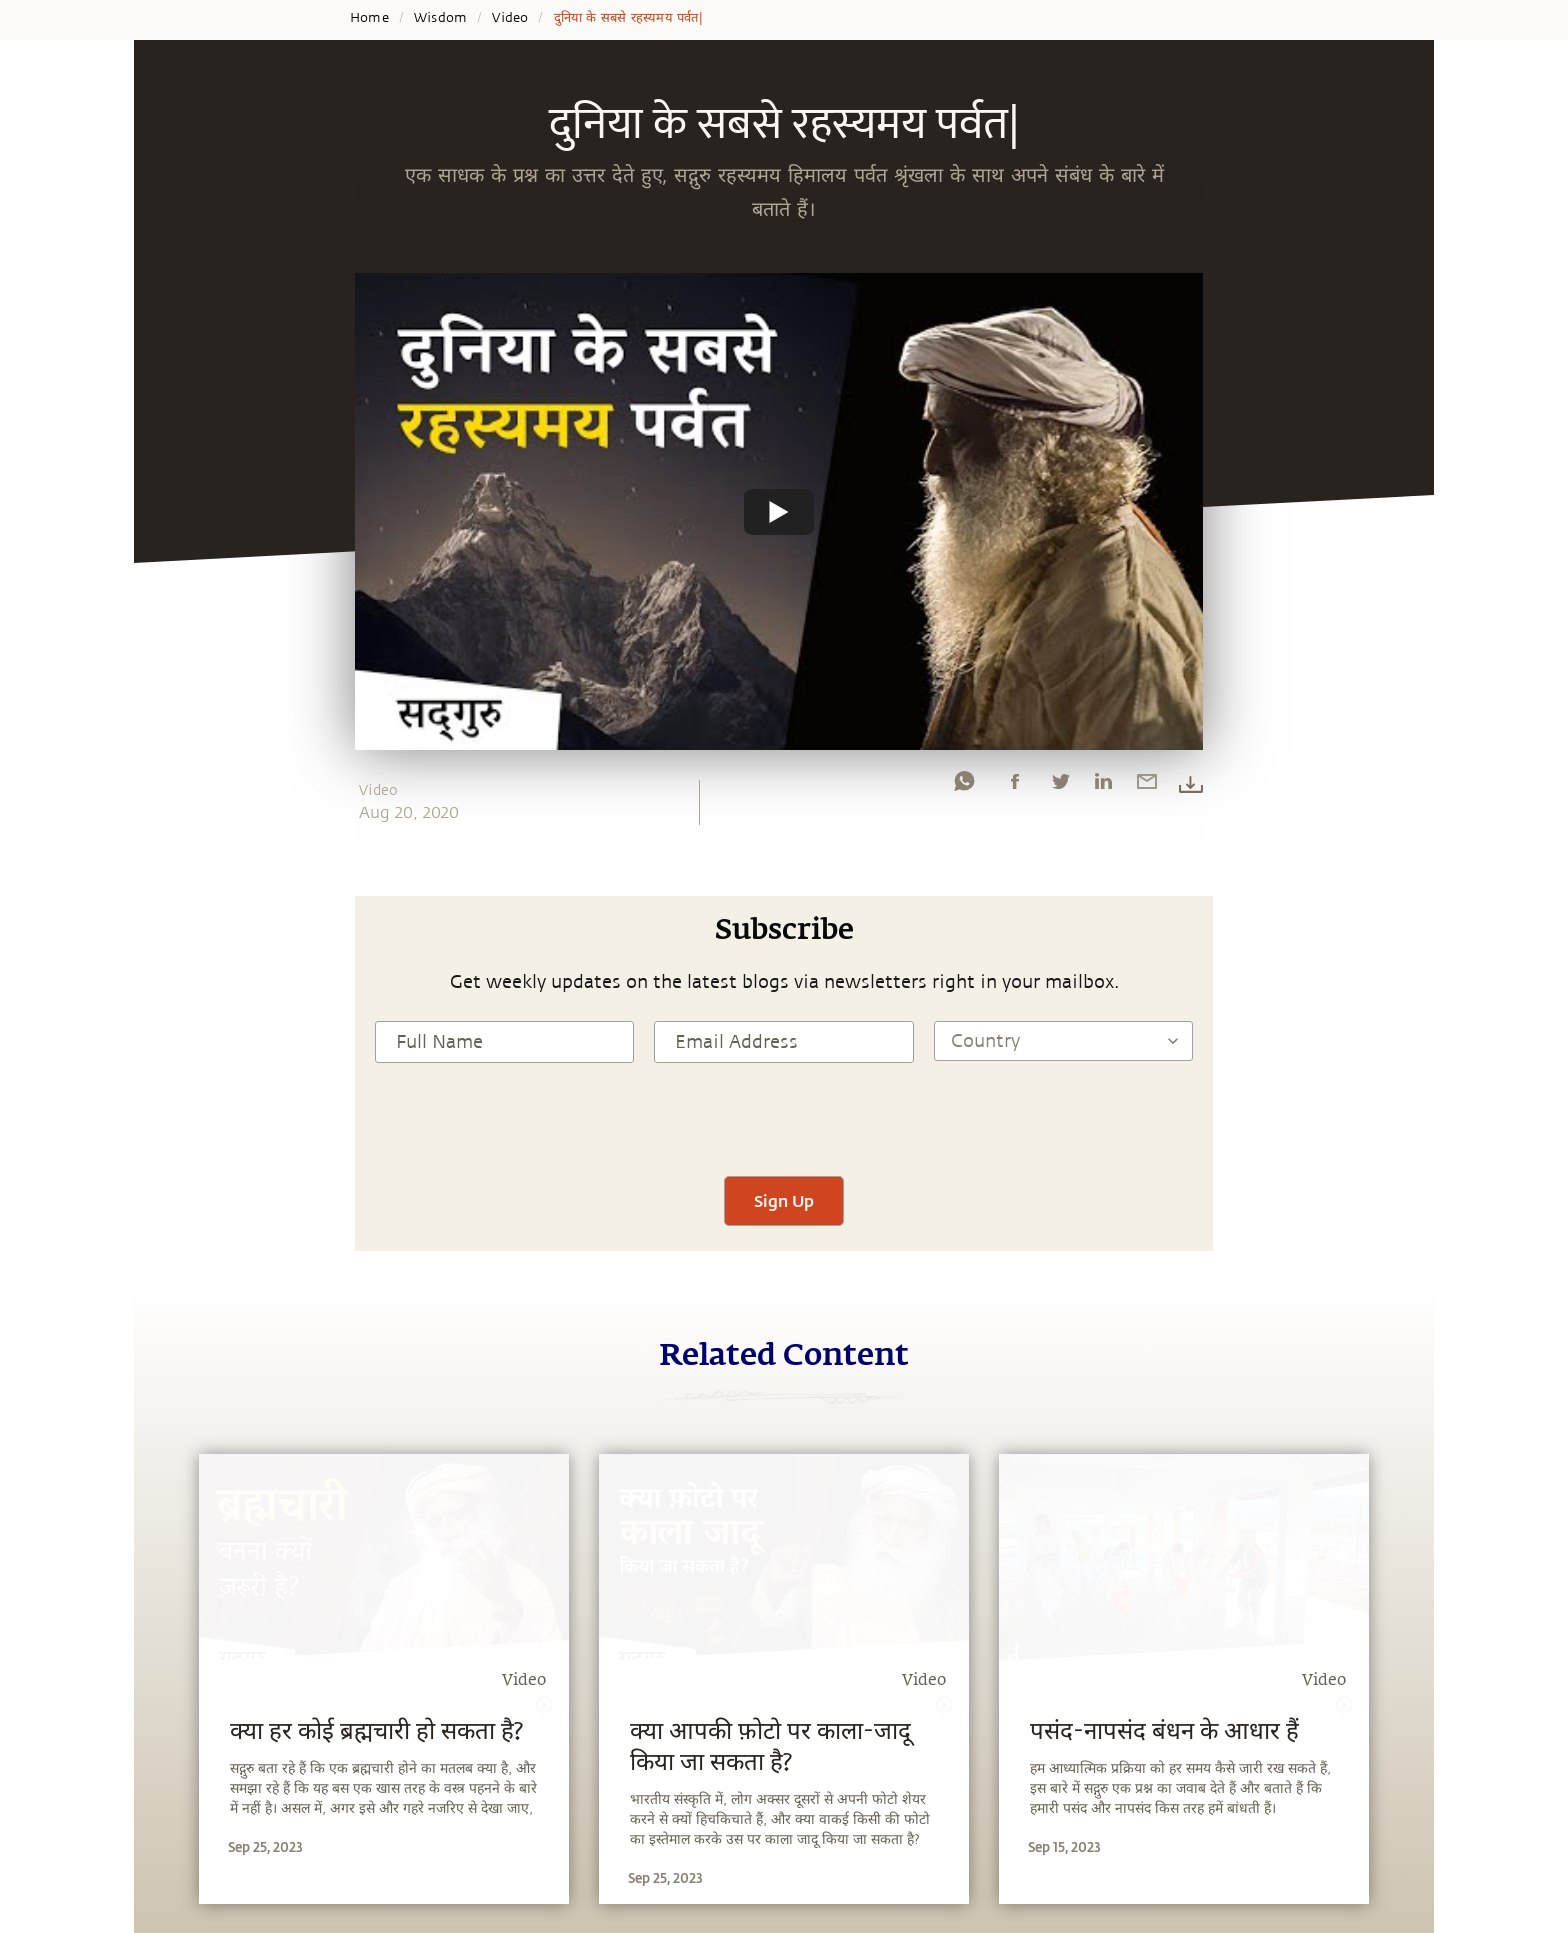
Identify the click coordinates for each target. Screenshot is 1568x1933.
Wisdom (440, 18)
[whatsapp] (964, 786)
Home (369, 18)
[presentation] (784, 1117)
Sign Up (784, 1200)
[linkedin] (1103, 786)
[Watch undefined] (779, 511)
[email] (1147, 786)
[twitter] (1060, 786)
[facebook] (1015, 786)
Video (510, 18)
